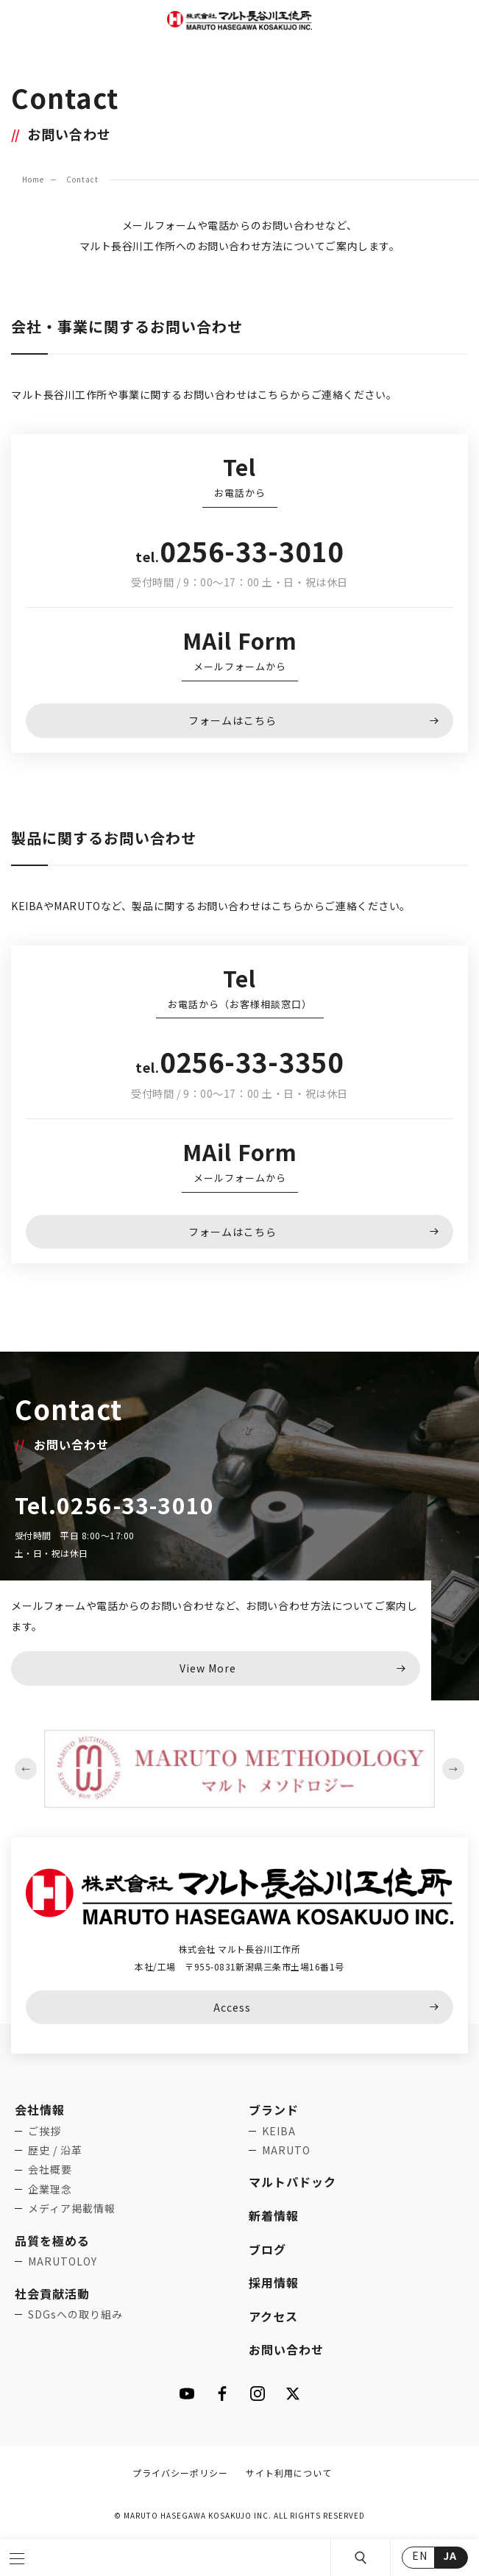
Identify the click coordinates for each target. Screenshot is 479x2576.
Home (33, 179)
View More (208, 1668)
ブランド (274, 2109)
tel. (239, 556)
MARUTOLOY (62, 2261)
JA (450, 2555)
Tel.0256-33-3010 (114, 1505)
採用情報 (274, 2282)
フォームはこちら (232, 720)
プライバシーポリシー (180, 2472)
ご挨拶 (44, 2130)
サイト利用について (289, 2472)
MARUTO (286, 2150)
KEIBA (279, 2130)
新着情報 (274, 2215)
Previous (26, 1769)
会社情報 (40, 2109)
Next (453, 1769)
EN (419, 2555)
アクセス (273, 2316)
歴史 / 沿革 (55, 2150)
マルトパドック (292, 2181)
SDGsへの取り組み (75, 2314)
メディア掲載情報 (72, 2208)
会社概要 (50, 2169)
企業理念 (50, 2189)
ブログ (267, 2249)
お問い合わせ (286, 2349)
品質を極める (52, 2240)
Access (232, 2007)
